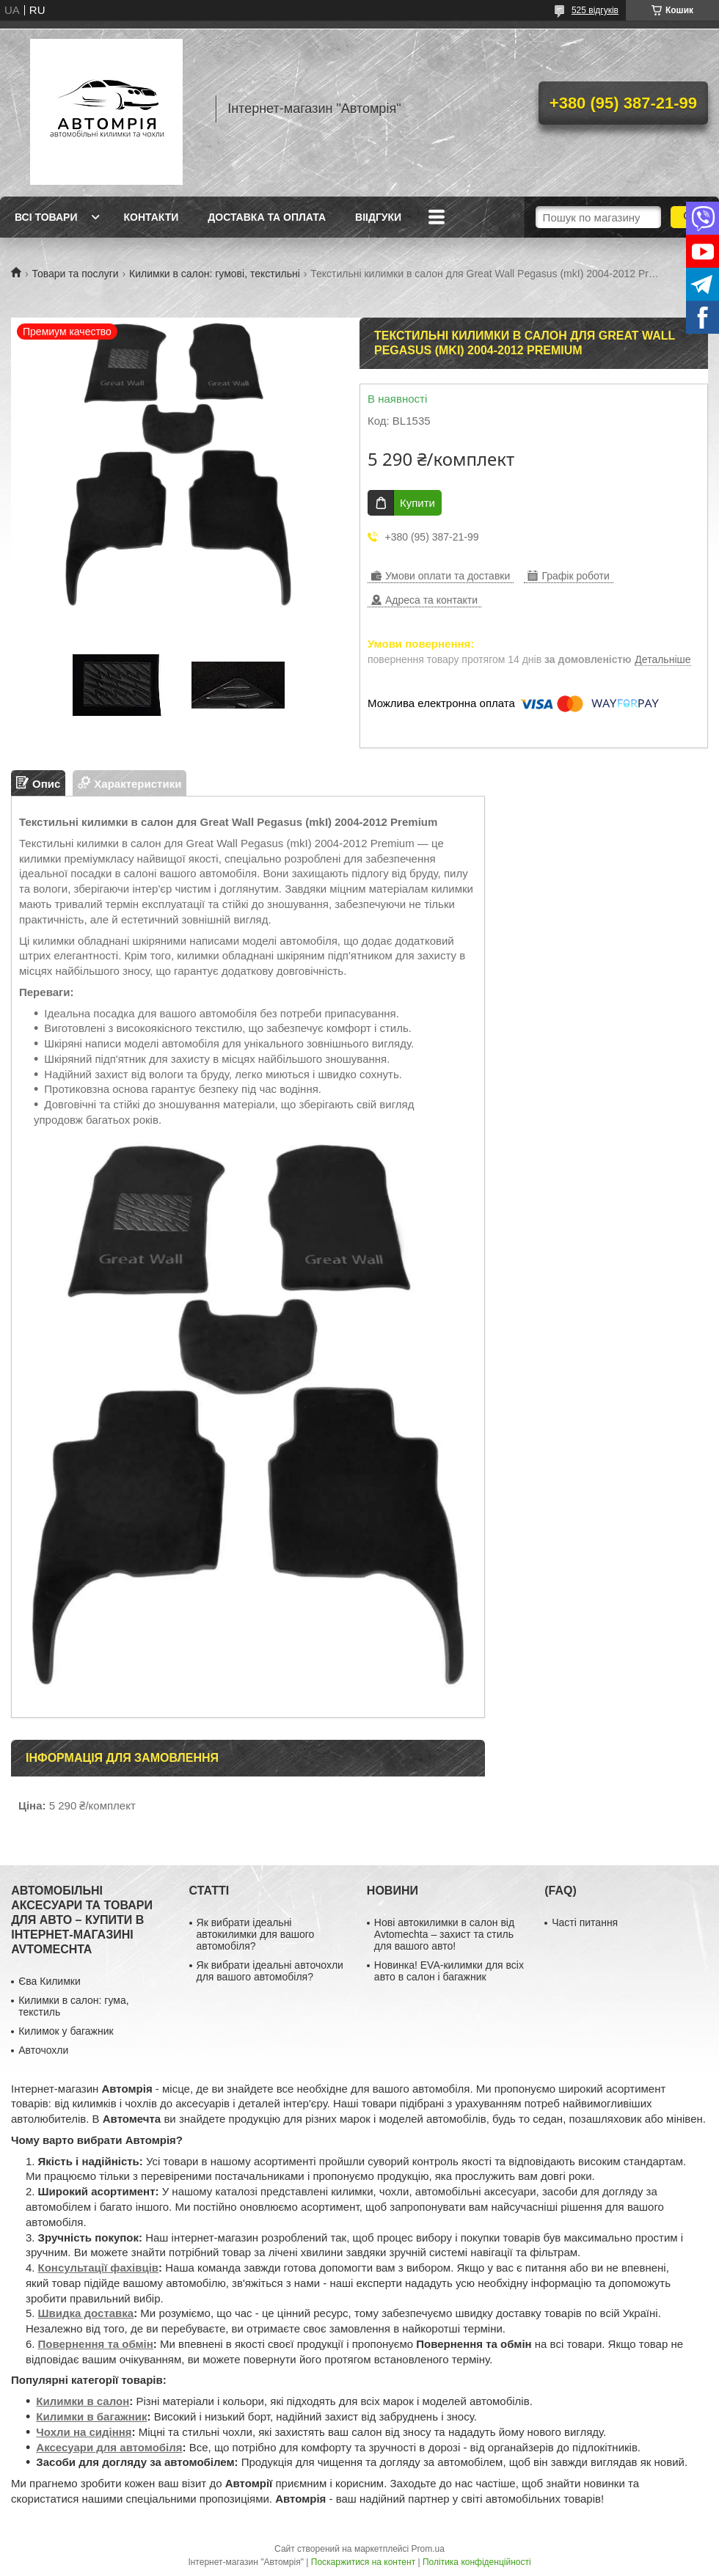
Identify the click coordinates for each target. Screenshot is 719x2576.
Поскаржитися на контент (363, 2562)
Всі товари (46, 217)
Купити (417, 503)
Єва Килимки (49, 1981)
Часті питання (585, 1922)
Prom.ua (428, 2549)
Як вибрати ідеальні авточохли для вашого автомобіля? (270, 1971)
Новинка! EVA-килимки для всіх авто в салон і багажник (449, 1971)
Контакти (150, 217)
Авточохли (43, 2050)
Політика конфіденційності (477, 2562)
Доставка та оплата (267, 217)
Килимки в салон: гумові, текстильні (214, 273)
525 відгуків (595, 10)
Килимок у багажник (65, 2031)
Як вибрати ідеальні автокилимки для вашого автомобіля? (256, 1934)
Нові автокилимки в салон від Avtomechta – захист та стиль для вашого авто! (444, 1934)
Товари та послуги (75, 273)
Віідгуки (378, 217)
